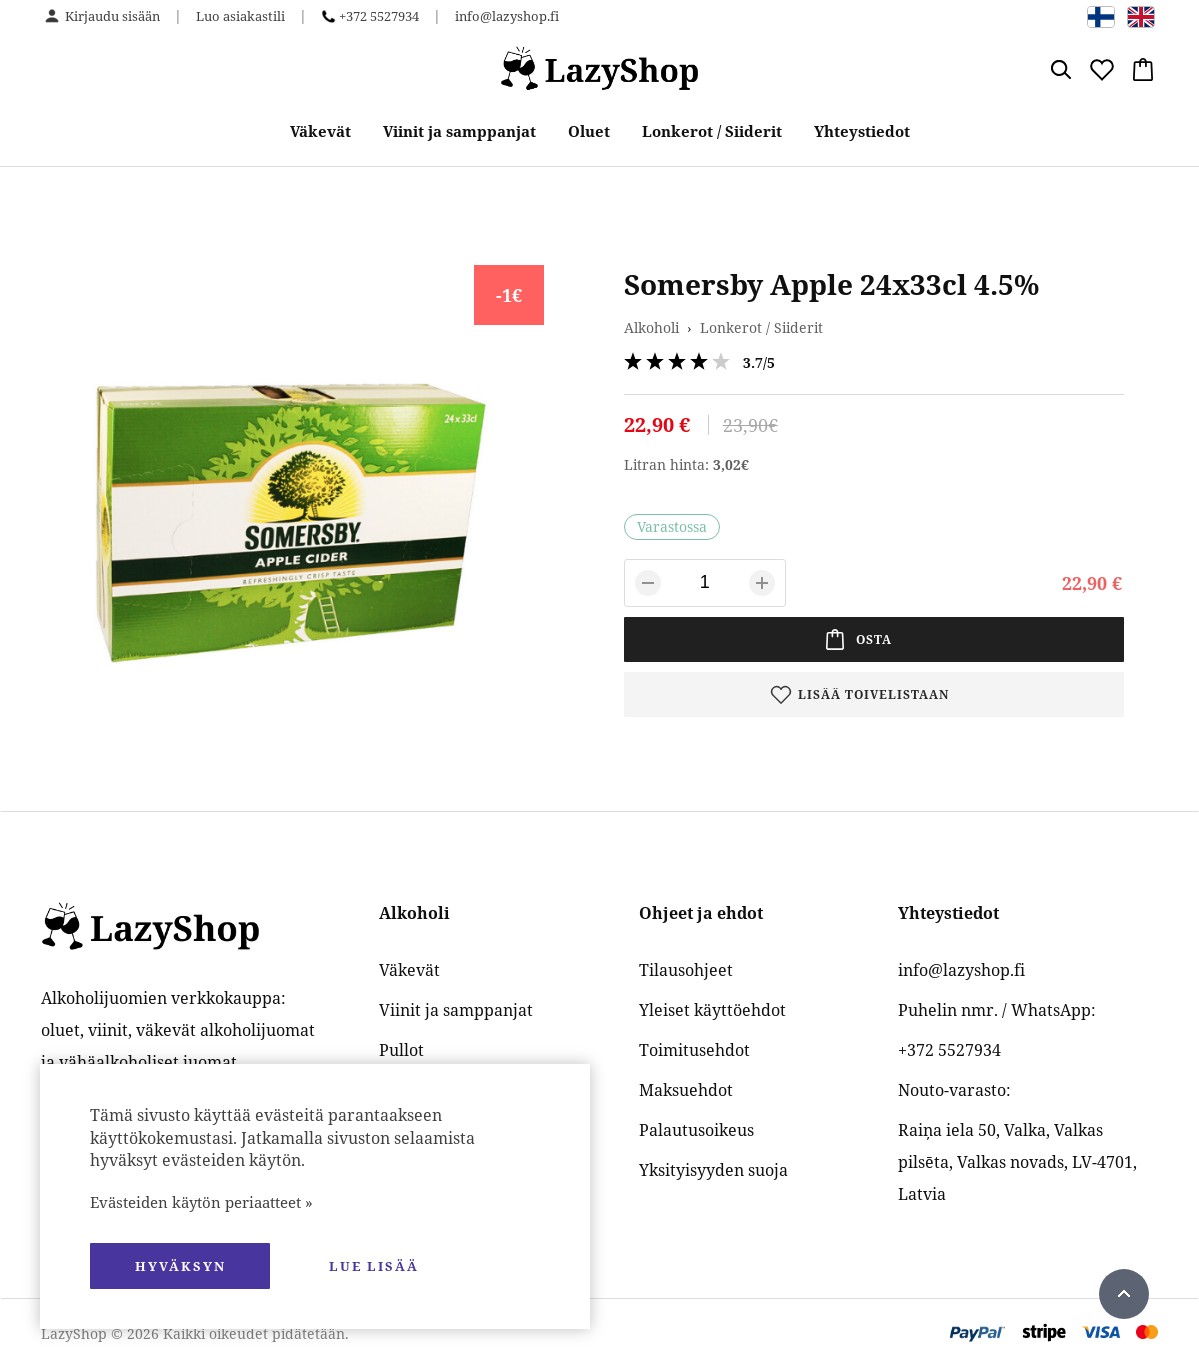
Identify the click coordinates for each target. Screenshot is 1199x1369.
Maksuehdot (686, 1090)
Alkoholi (651, 327)
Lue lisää (374, 1266)
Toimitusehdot (694, 1050)
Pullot (401, 1050)
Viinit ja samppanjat (459, 131)
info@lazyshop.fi (507, 16)
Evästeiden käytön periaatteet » (201, 1202)
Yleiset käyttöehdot (712, 1010)
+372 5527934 (379, 16)
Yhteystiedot (862, 131)
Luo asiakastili (240, 16)
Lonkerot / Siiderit (712, 131)
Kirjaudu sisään (112, 16)
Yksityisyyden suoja (713, 1170)
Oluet (589, 131)
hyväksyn (180, 1266)
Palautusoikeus (696, 1130)
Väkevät (320, 131)
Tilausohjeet (686, 970)
